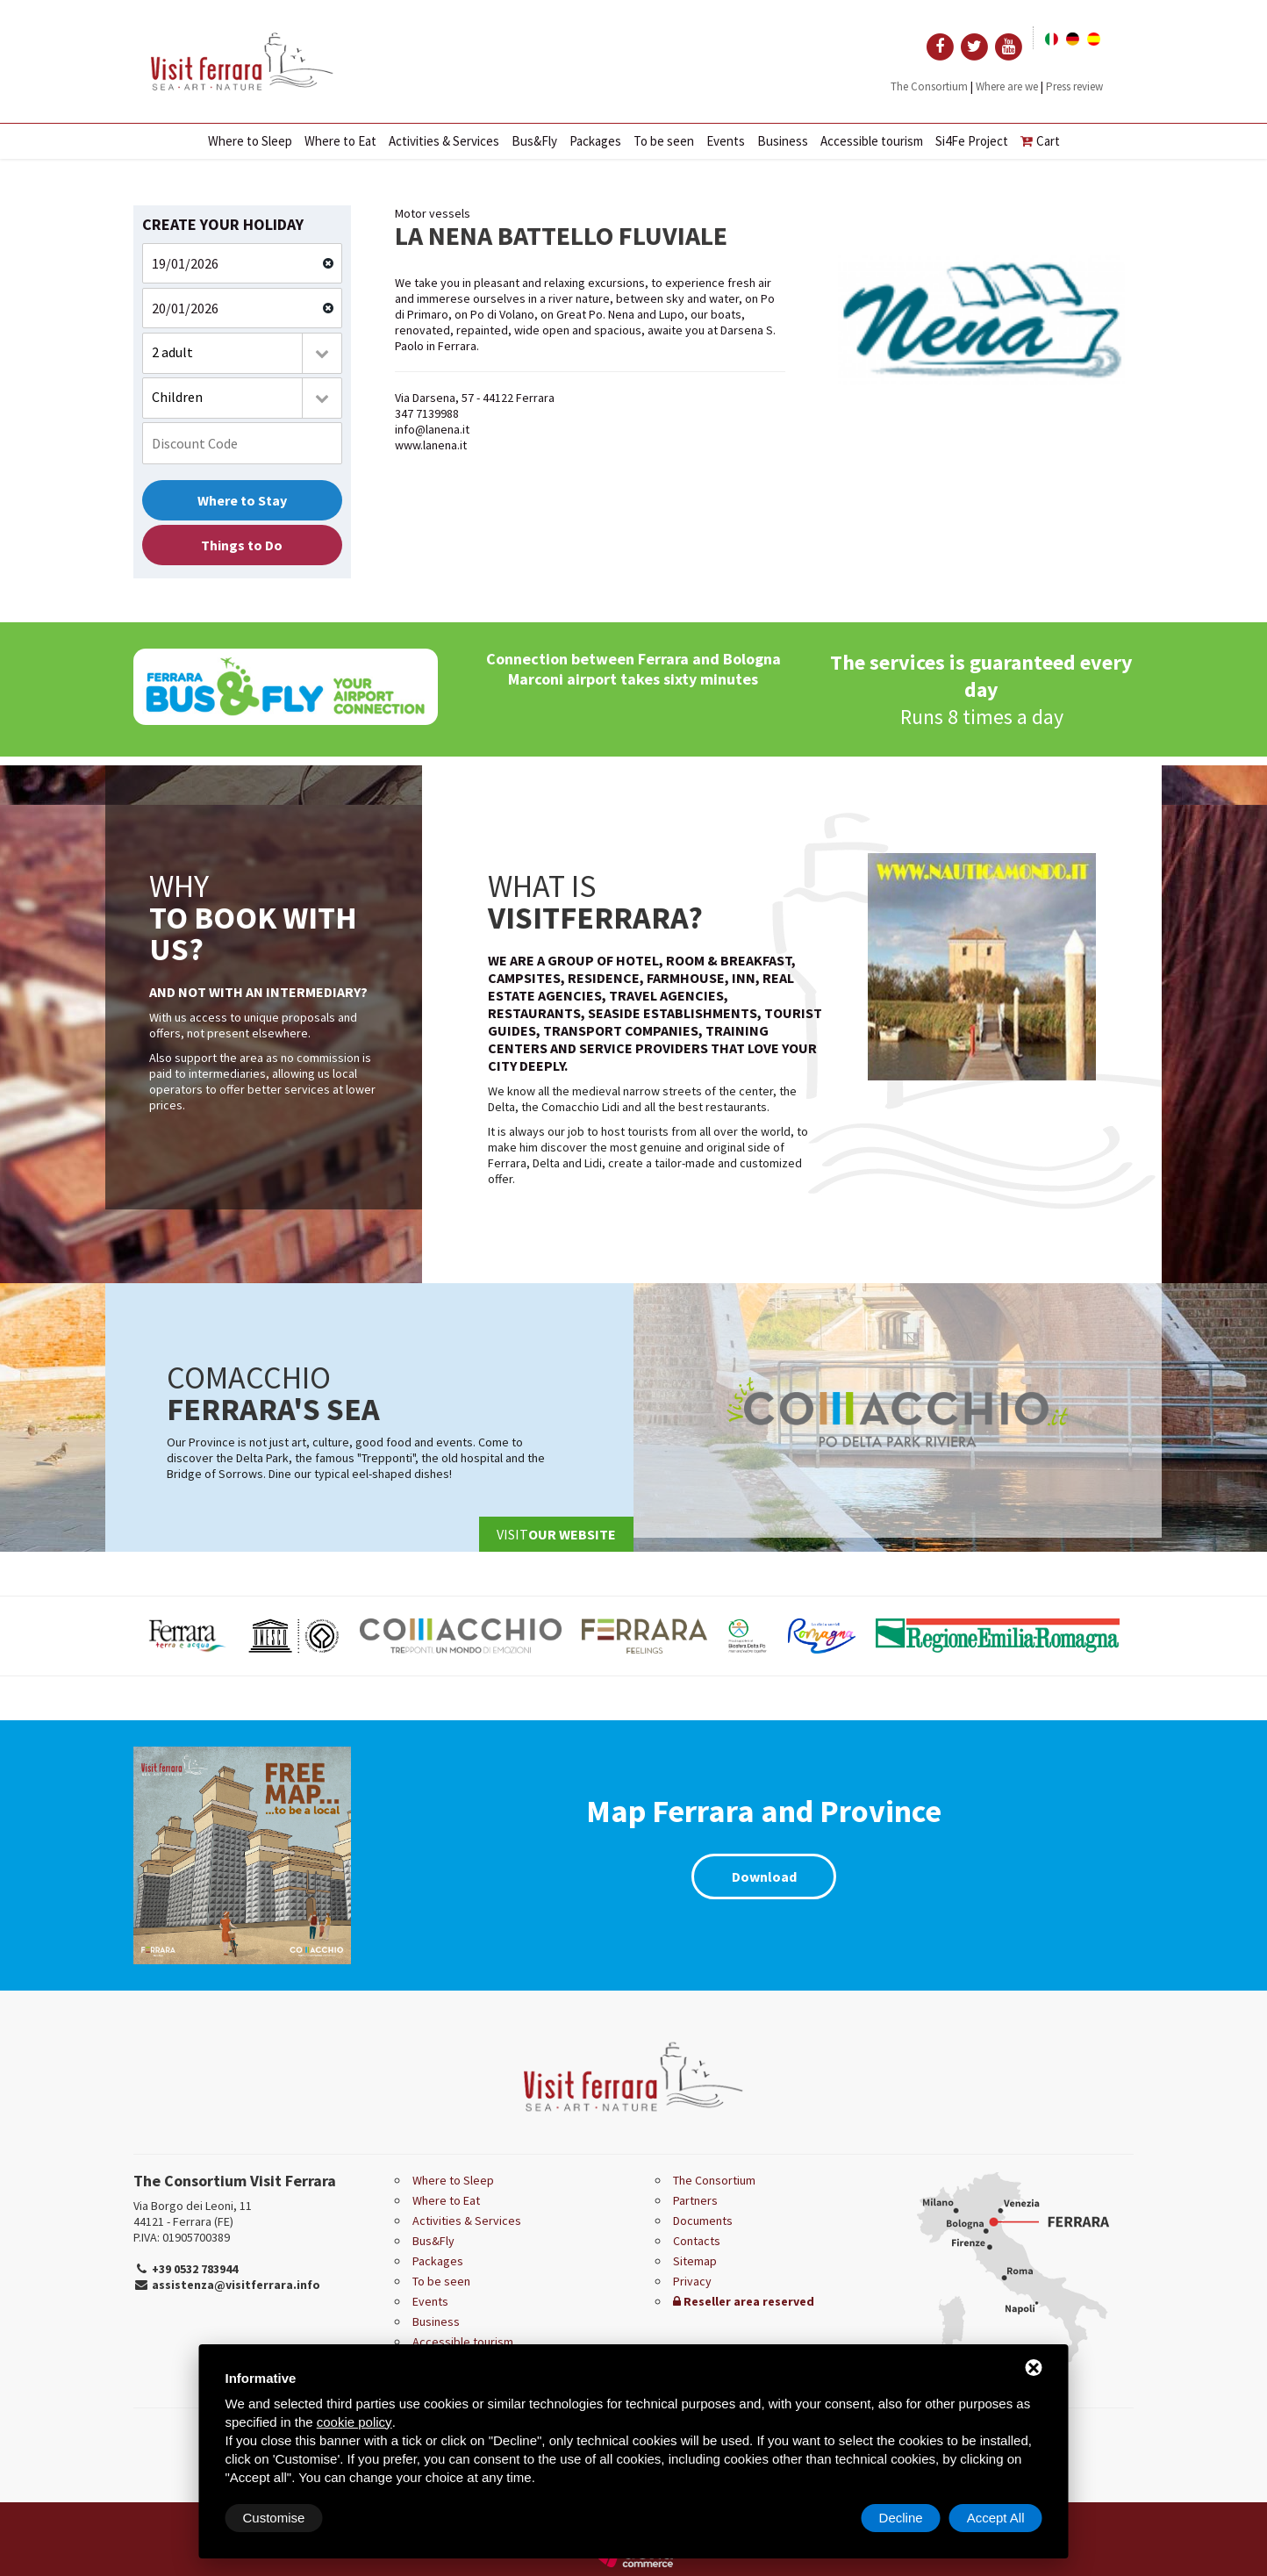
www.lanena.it (431, 445)
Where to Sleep (250, 141)
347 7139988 (427, 413)
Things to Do (242, 545)
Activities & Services (444, 141)
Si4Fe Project (971, 141)
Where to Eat (340, 141)
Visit (556, 1534)
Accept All (996, 2517)
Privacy (692, 2281)
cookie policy (354, 2422)
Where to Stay (242, 500)
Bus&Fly (534, 141)
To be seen (664, 141)
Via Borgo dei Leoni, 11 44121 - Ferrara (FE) (192, 2213)
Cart (1040, 141)
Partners (695, 2200)
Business (782, 141)
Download (764, 1876)
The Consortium (929, 86)
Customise (274, 2517)
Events (725, 141)
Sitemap (695, 2261)
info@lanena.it (432, 429)
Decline (901, 2517)
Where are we (1007, 86)
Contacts (696, 2241)
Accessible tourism (871, 141)
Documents (703, 2220)
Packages (595, 141)
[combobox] (242, 353)
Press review (1074, 86)
